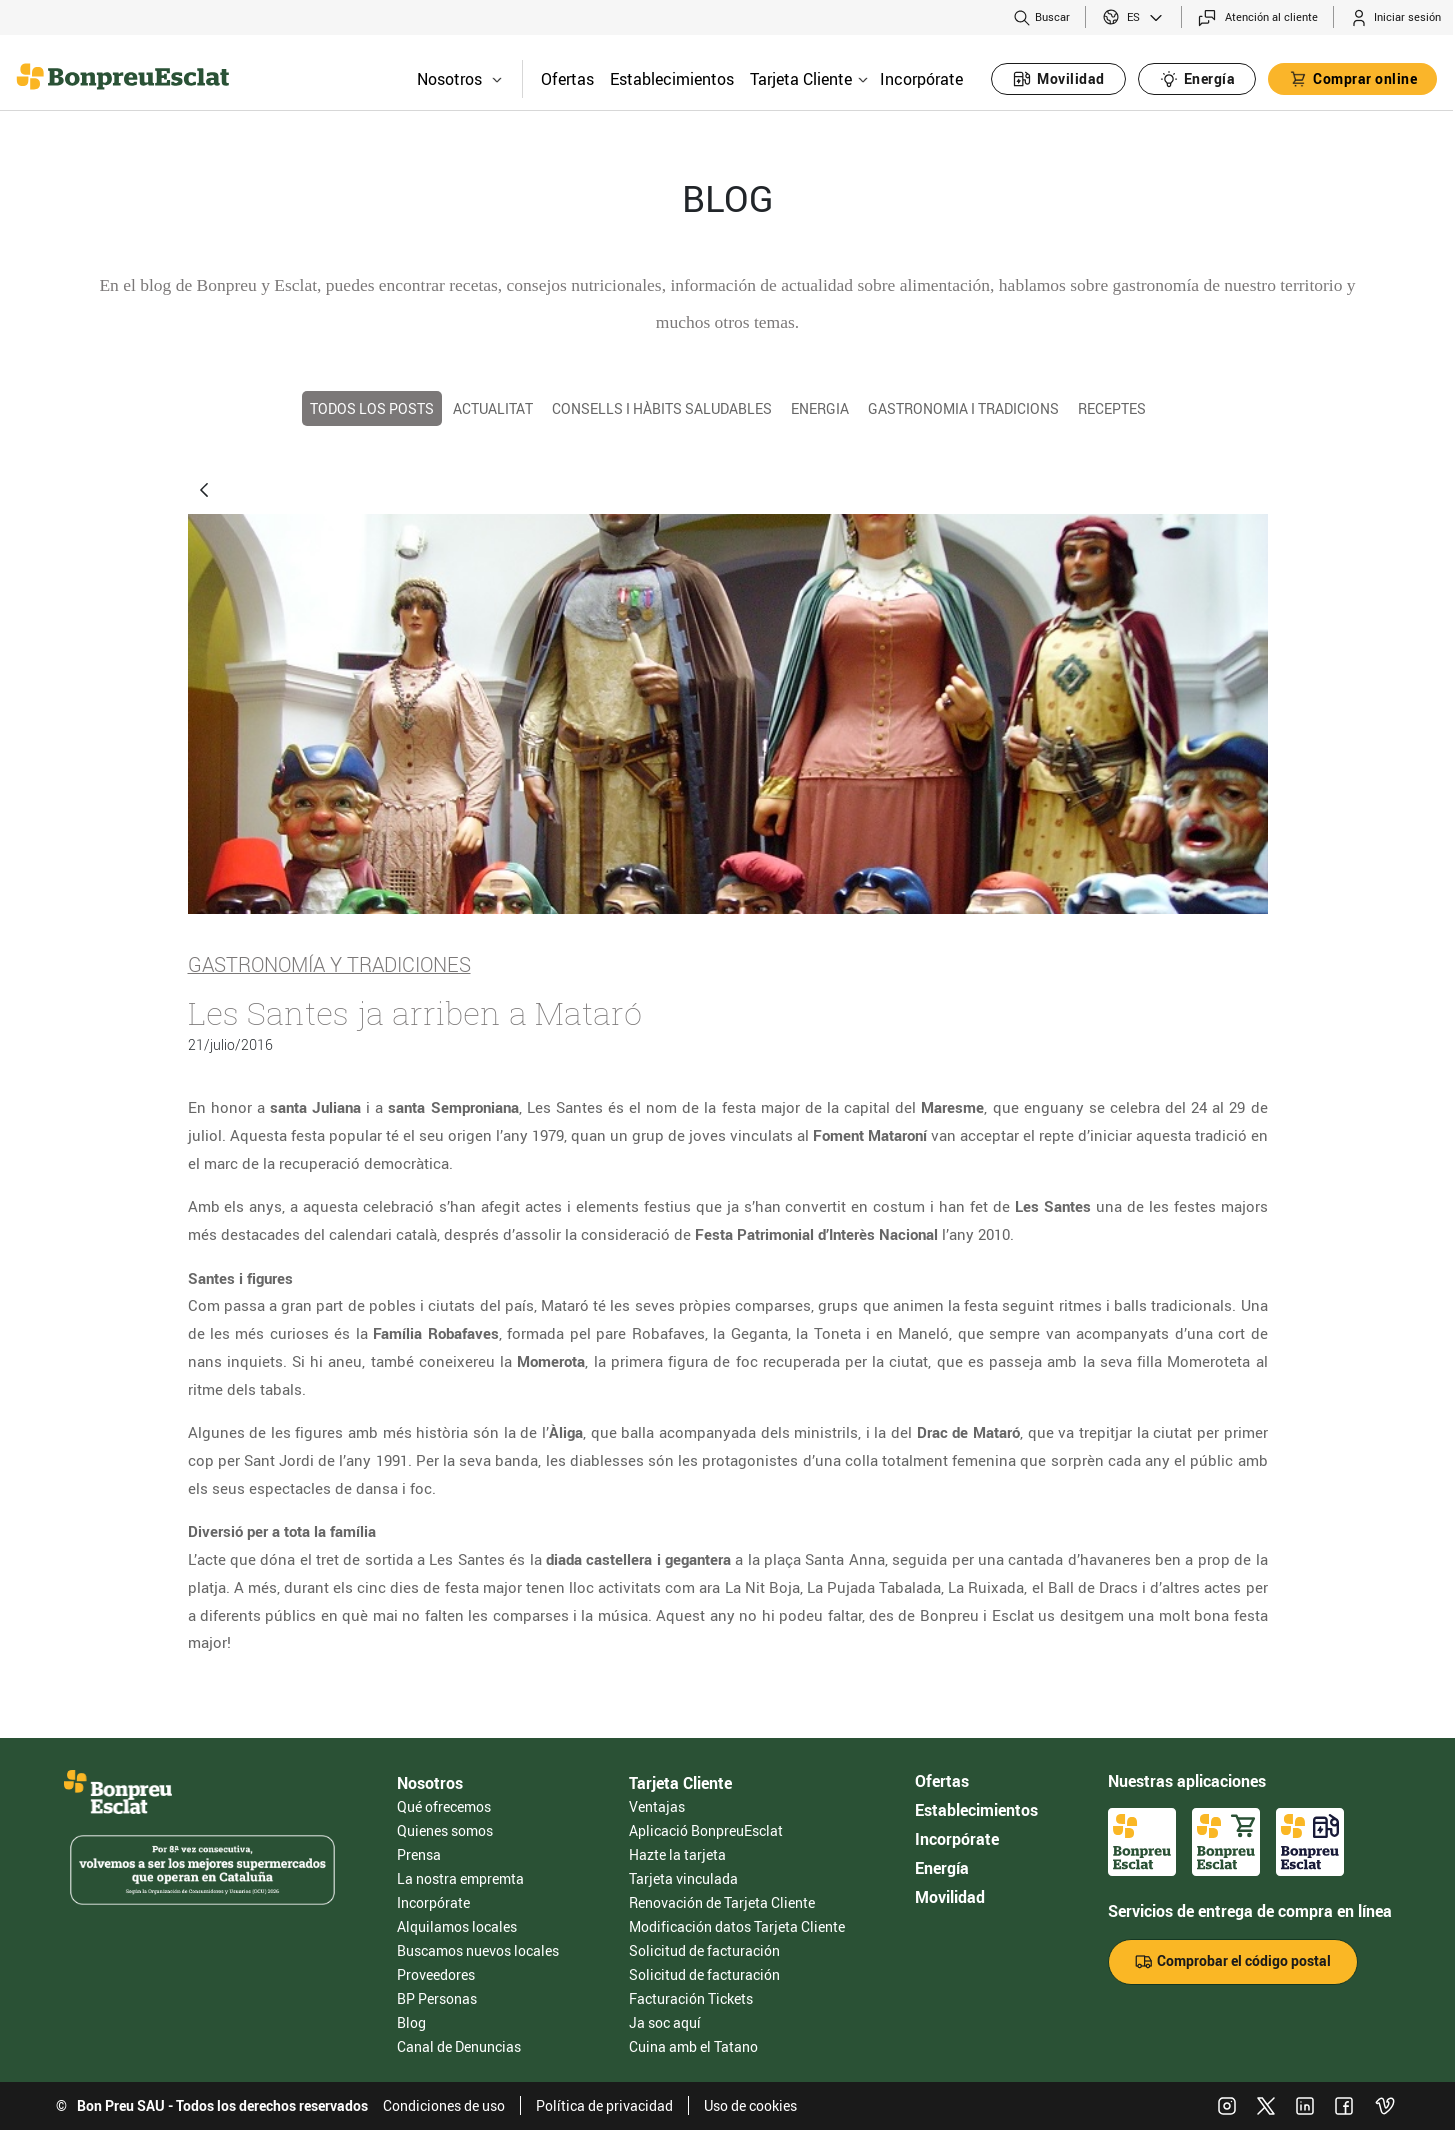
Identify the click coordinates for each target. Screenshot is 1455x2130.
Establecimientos (672, 79)
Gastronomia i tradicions (963, 408)
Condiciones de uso (444, 2105)
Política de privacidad (604, 2105)
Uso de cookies (750, 2105)
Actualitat (493, 408)
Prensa (419, 1854)
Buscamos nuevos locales (478, 1950)
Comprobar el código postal (1232, 1961)
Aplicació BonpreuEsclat (706, 1830)
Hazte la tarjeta (677, 1854)
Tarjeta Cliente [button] (809, 79)
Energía (942, 1868)
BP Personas (437, 1998)
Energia (820, 408)
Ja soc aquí (665, 2022)
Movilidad (950, 1897)
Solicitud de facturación (704, 1950)
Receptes (1112, 408)
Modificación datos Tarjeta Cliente (737, 1926)
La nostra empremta (460, 1878)
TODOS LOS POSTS (372, 408)
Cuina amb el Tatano (693, 2046)
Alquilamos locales (457, 1926)
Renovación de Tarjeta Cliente (722, 1902)
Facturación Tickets (691, 1998)
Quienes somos (445, 1830)
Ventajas (657, 1806)
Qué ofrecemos (444, 1806)
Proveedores (436, 1974)
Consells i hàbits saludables (662, 408)
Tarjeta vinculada (683, 1878)
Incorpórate (921, 79)
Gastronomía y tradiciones (329, 964)
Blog (411, 2022)
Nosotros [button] (459, 79)
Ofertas (567, 79)
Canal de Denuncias (459, 2046)
